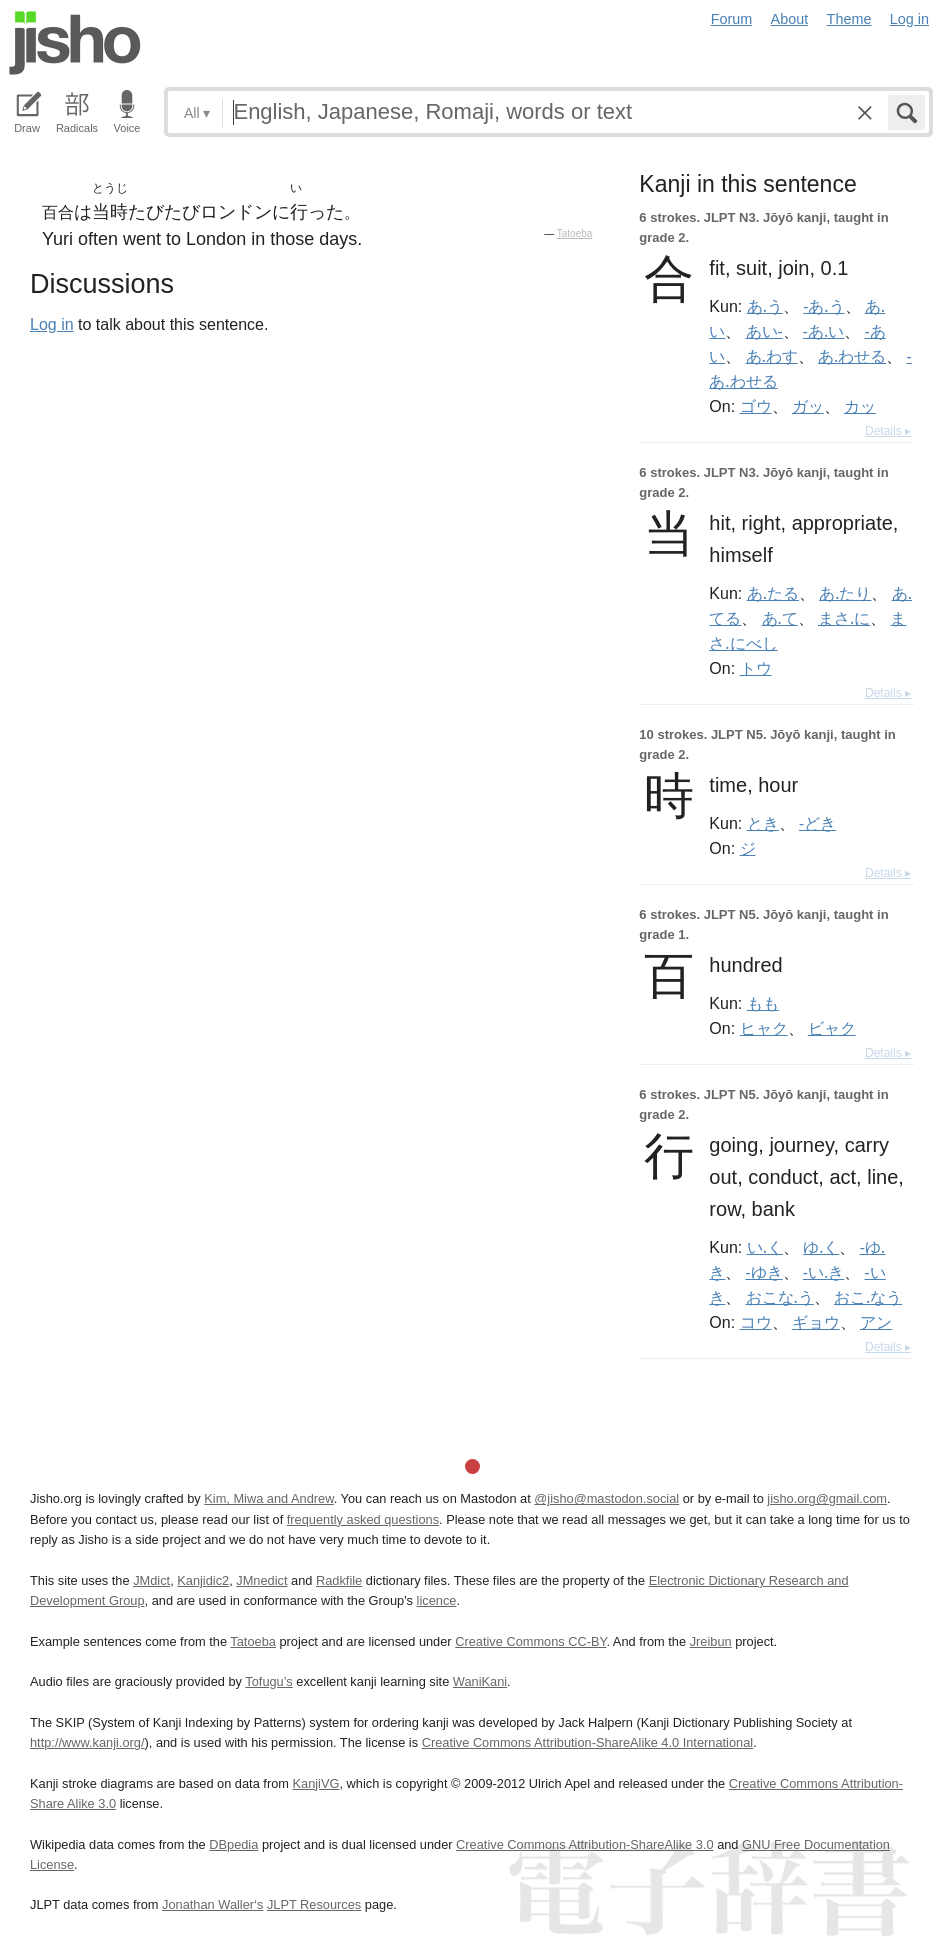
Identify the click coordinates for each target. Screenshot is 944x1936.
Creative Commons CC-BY (530, 1641)
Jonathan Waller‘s (212, 1904)
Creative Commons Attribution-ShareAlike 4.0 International (587, 1742)
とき (763, 823)
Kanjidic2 (203, 1580)
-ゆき (764, 1272)
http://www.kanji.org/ (87, 1742)
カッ (860, 406)
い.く (765, 1247)
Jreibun (711, 1641)
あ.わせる (852, 356)
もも (763, 1003)
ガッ (808, 406)
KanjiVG (315, 1783)
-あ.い (823, 331)
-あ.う (823, 306)
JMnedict (261, 1580)
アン (876, 1322)
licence (437, 1600)
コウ (756, 1322)
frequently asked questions (363, 1519)
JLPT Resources (314, 1904)
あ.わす (772, 356)
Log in (909, 19)
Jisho (75, 43)
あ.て (780, 618)
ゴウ (756, 406)
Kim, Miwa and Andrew (268, 1498)
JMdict (151, 1580)
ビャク (832, 1028)
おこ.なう (868, 1297)
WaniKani (480, 1681)
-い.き (823, 1272)
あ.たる (773, 593)
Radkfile (339, 1580)
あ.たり (845, 593)
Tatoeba (575, 233)
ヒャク (764, 1028)
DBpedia (233, 1844)
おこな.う (780, 1297)
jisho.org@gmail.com (827, 1498)
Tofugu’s (268, 1681)
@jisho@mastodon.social (606, 1498)
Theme (849, 19)
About (790, 19)
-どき (817, 823)
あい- (764, 331)
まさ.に (844, 618)
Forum (732, 19)
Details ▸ (888, 431)
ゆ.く (821, 1247)
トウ (756, 668)
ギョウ (816, 1322)
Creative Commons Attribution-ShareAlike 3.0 (584, 1844)
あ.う (765, 306)
